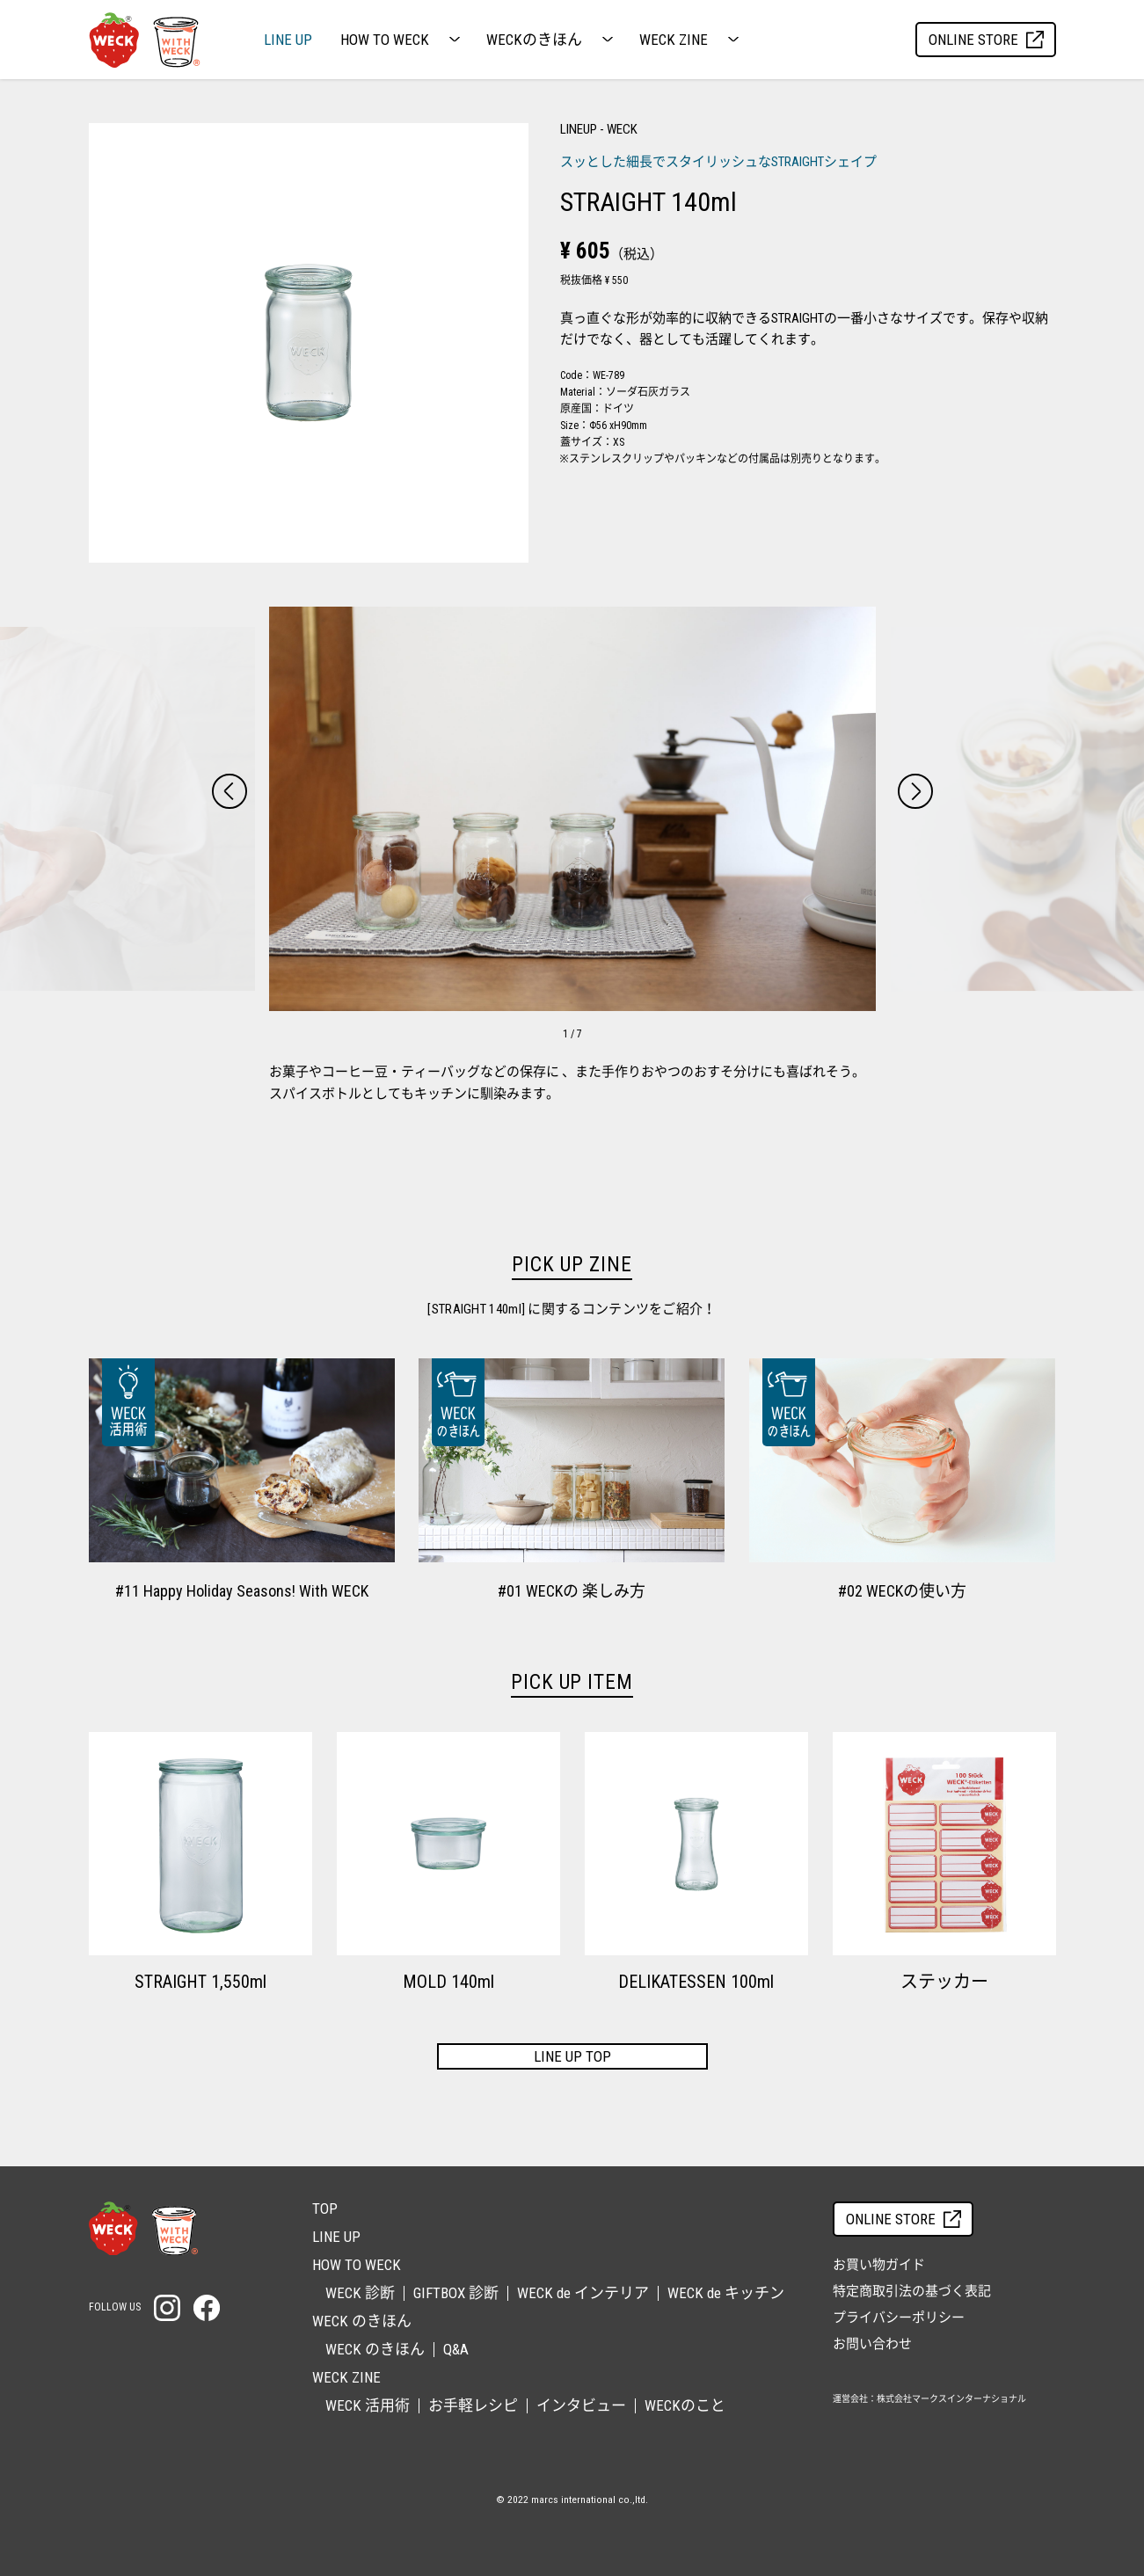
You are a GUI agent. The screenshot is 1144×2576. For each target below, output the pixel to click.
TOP (325, 2208)
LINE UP (288, 40)
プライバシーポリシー (899, 2317)
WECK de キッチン (725, 2293)
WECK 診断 (360, 2293)
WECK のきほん (375, 2349)
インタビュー (581, 2405)
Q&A (456, 2349)
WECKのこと (685, 2405)
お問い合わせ (872, 2344)
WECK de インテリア (583, 2293)
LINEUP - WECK (599, 129)
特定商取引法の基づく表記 (912, 2291)
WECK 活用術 (367, 2405)
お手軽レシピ (473, 2405)
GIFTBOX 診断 (456, 2293)
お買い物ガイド (879, 2265)
